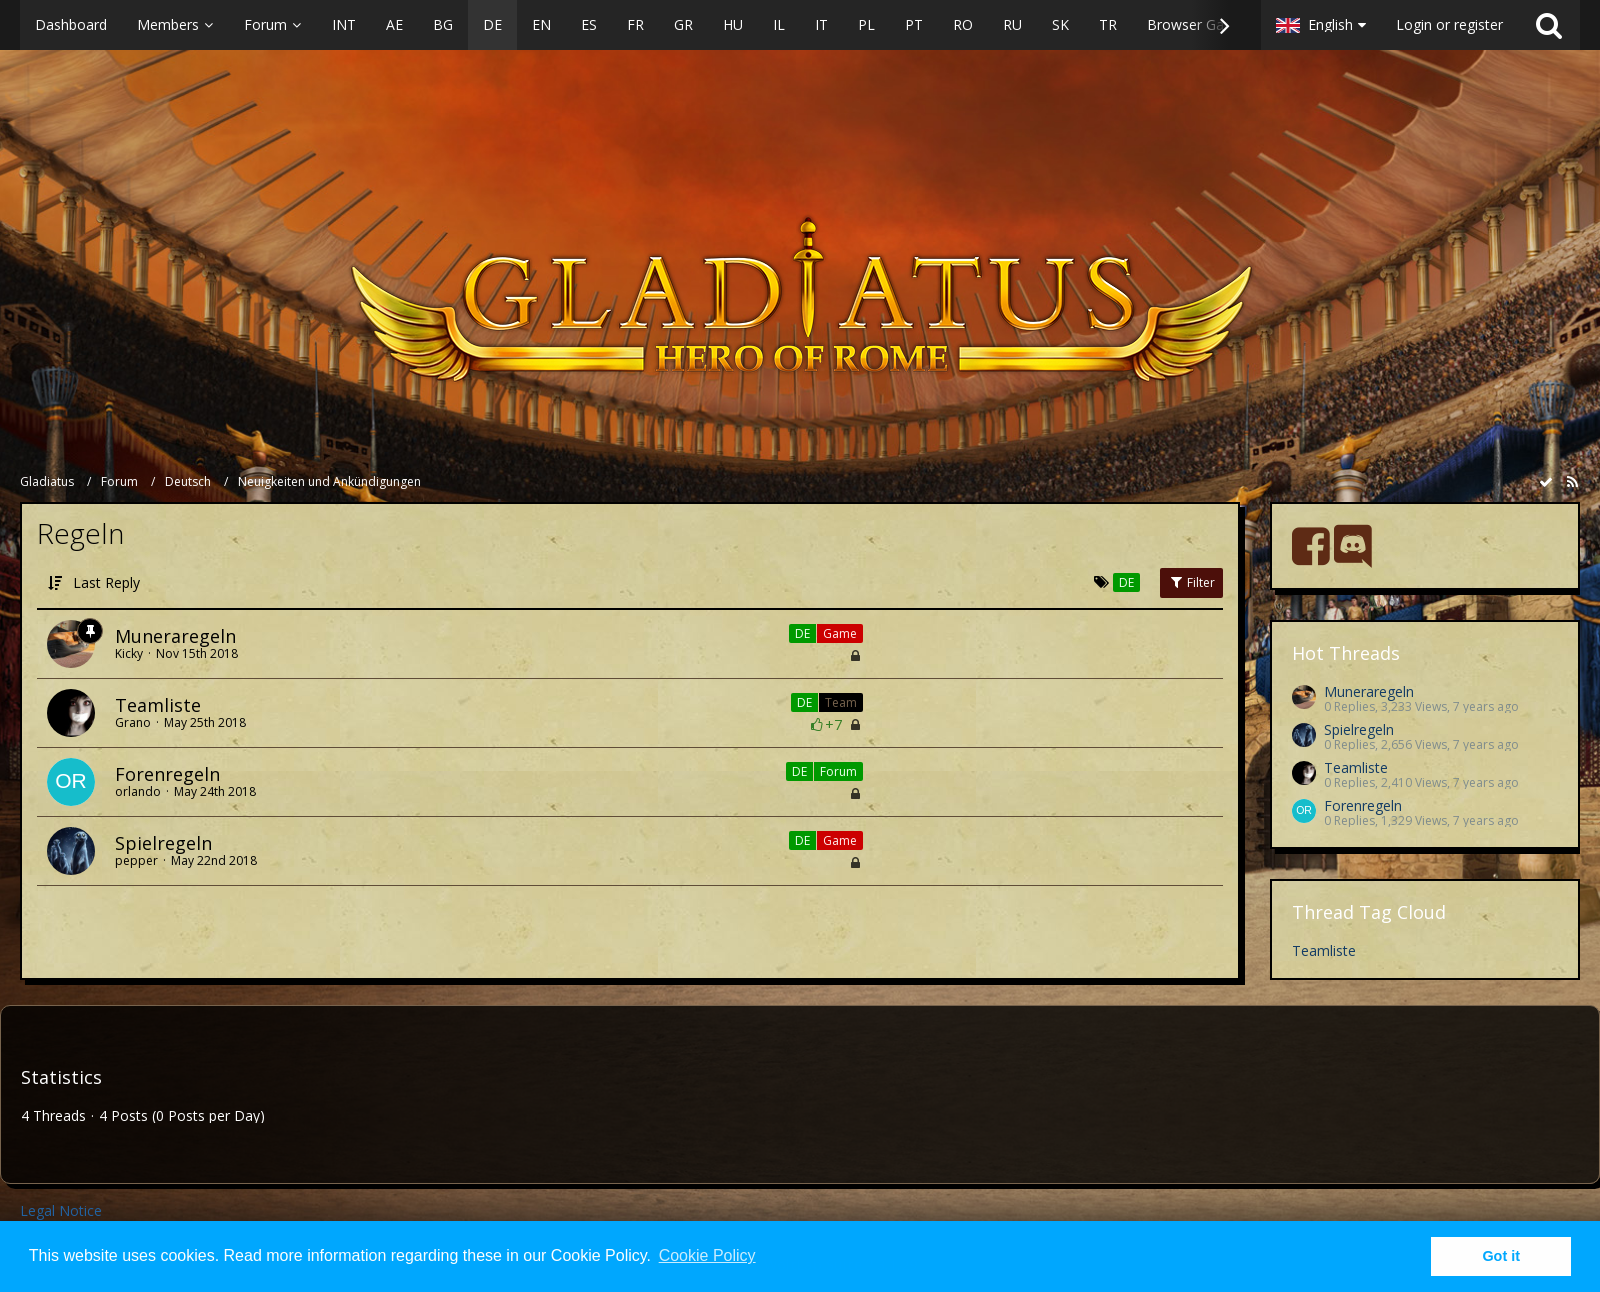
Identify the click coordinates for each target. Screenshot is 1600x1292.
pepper (136, 860)
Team (841, 702)
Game (840, 633)
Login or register (1449, 24)
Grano (133, 722)
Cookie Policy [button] (707, 1255)
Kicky (129, 653)
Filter (1191, 582)
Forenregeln (167, 774)
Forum (838, 771)
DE (802, 633)
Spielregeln (163, 843)
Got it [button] (1501, 1256)
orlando (138, 791)
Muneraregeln (175, 636)
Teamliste (158, 705)
